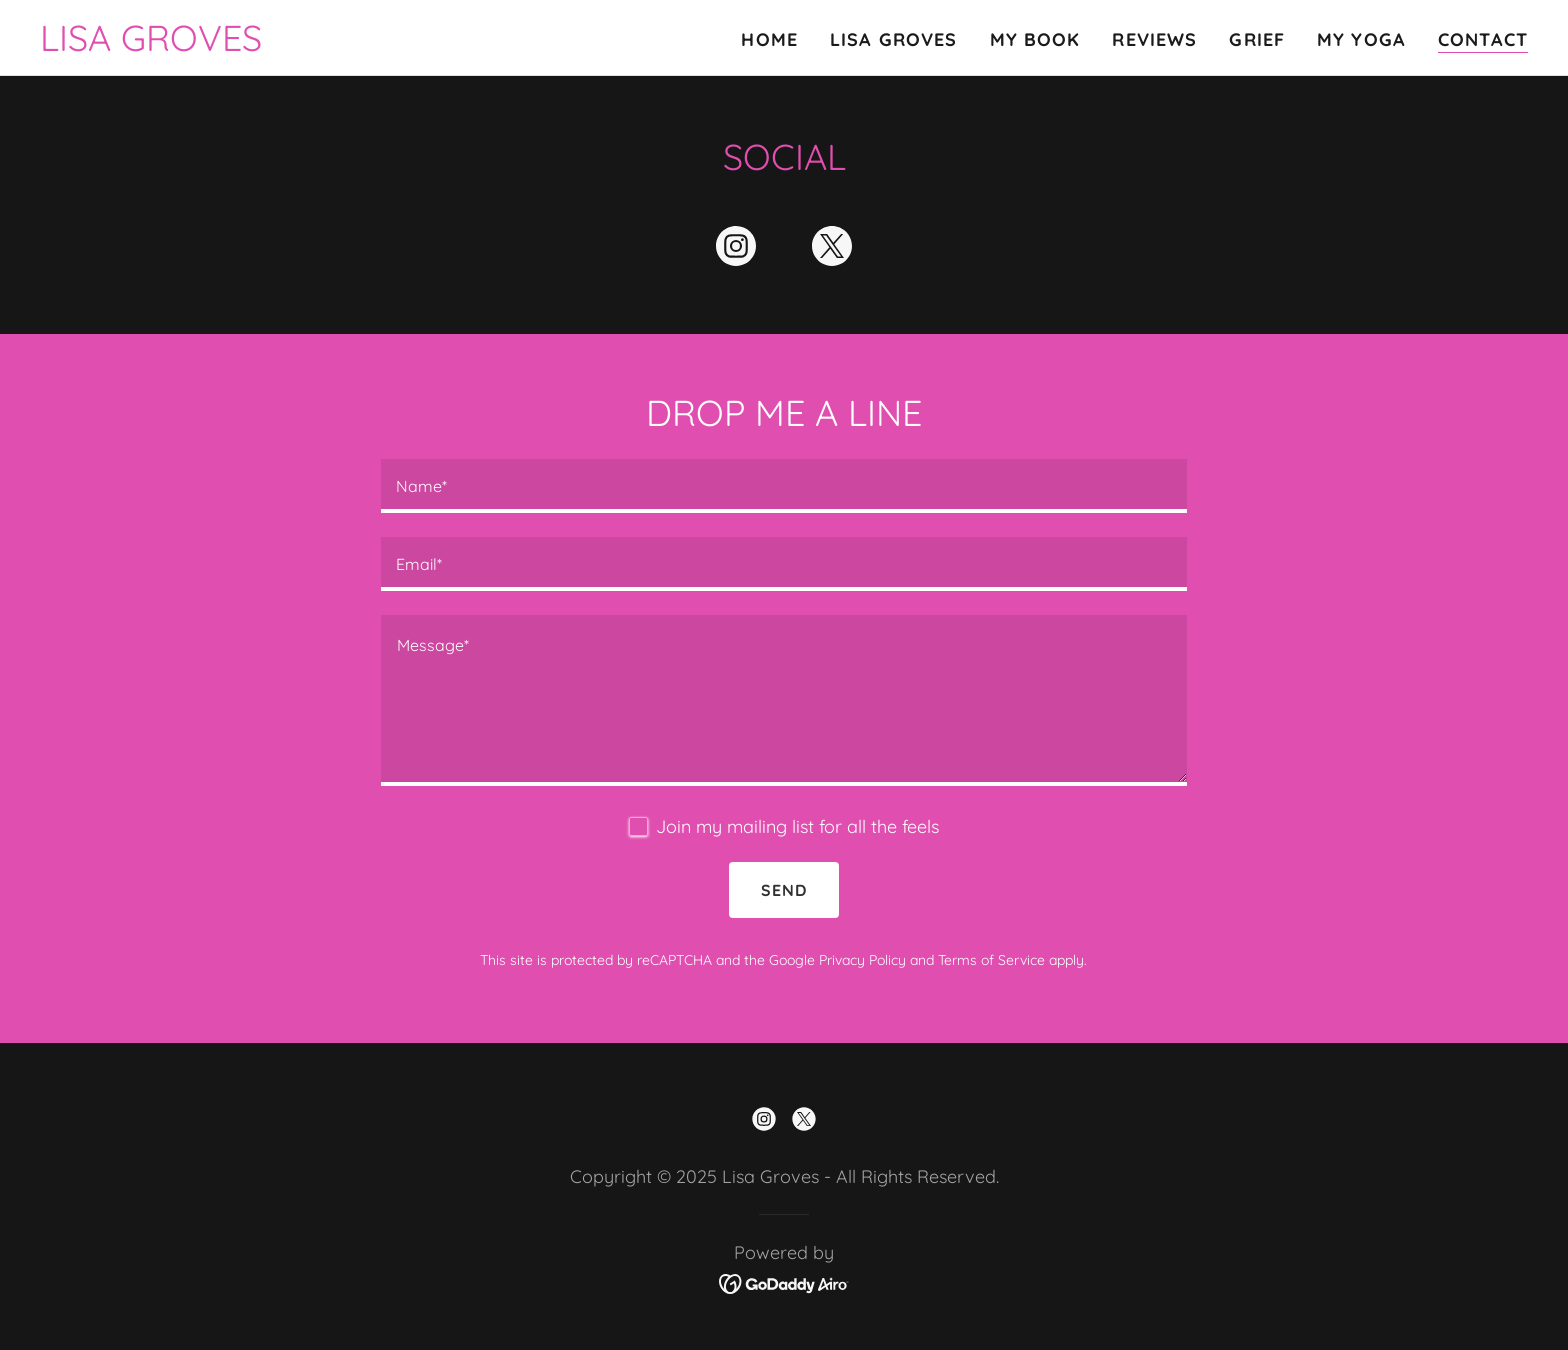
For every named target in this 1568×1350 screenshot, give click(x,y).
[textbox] (783, 486)
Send (784, 890)
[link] (151, 44)
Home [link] (769, 39)
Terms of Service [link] (991, 960)
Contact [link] (1483, 39)
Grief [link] (1257, 39)
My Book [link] (1035, 39)
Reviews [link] (1154, 39)
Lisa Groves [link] (893, 39)
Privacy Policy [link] (862, 960)
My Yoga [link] (1361, 39)
